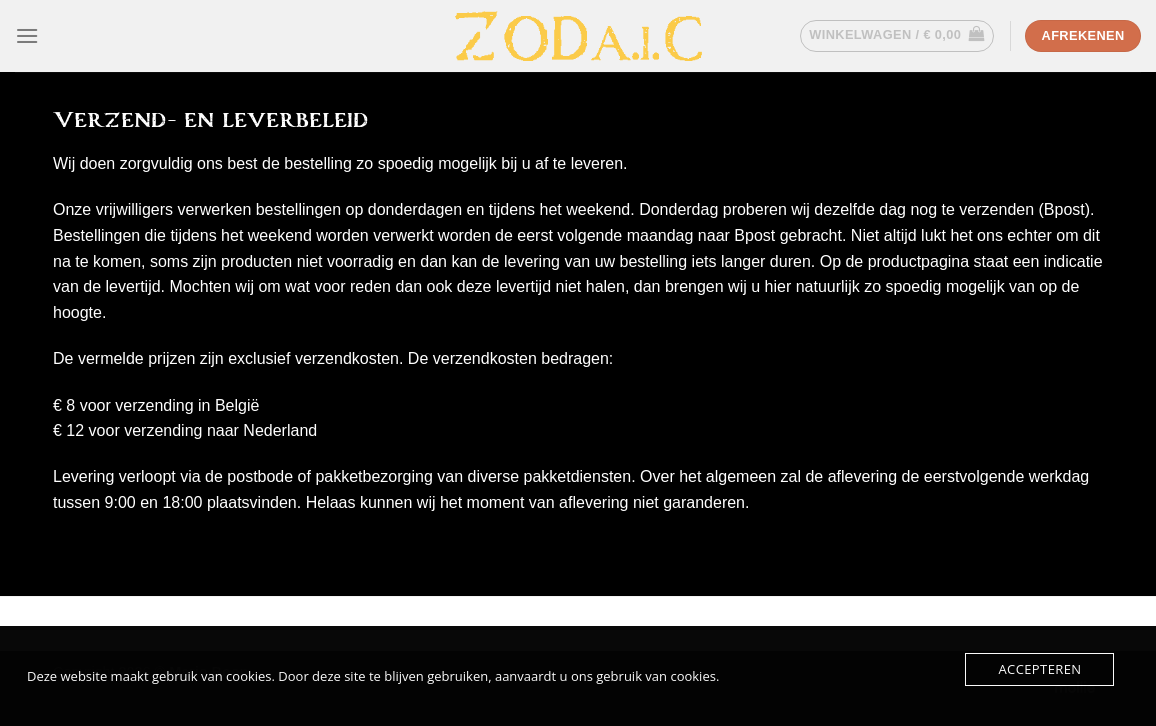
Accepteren (1039, 669)
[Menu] (27, 35)
